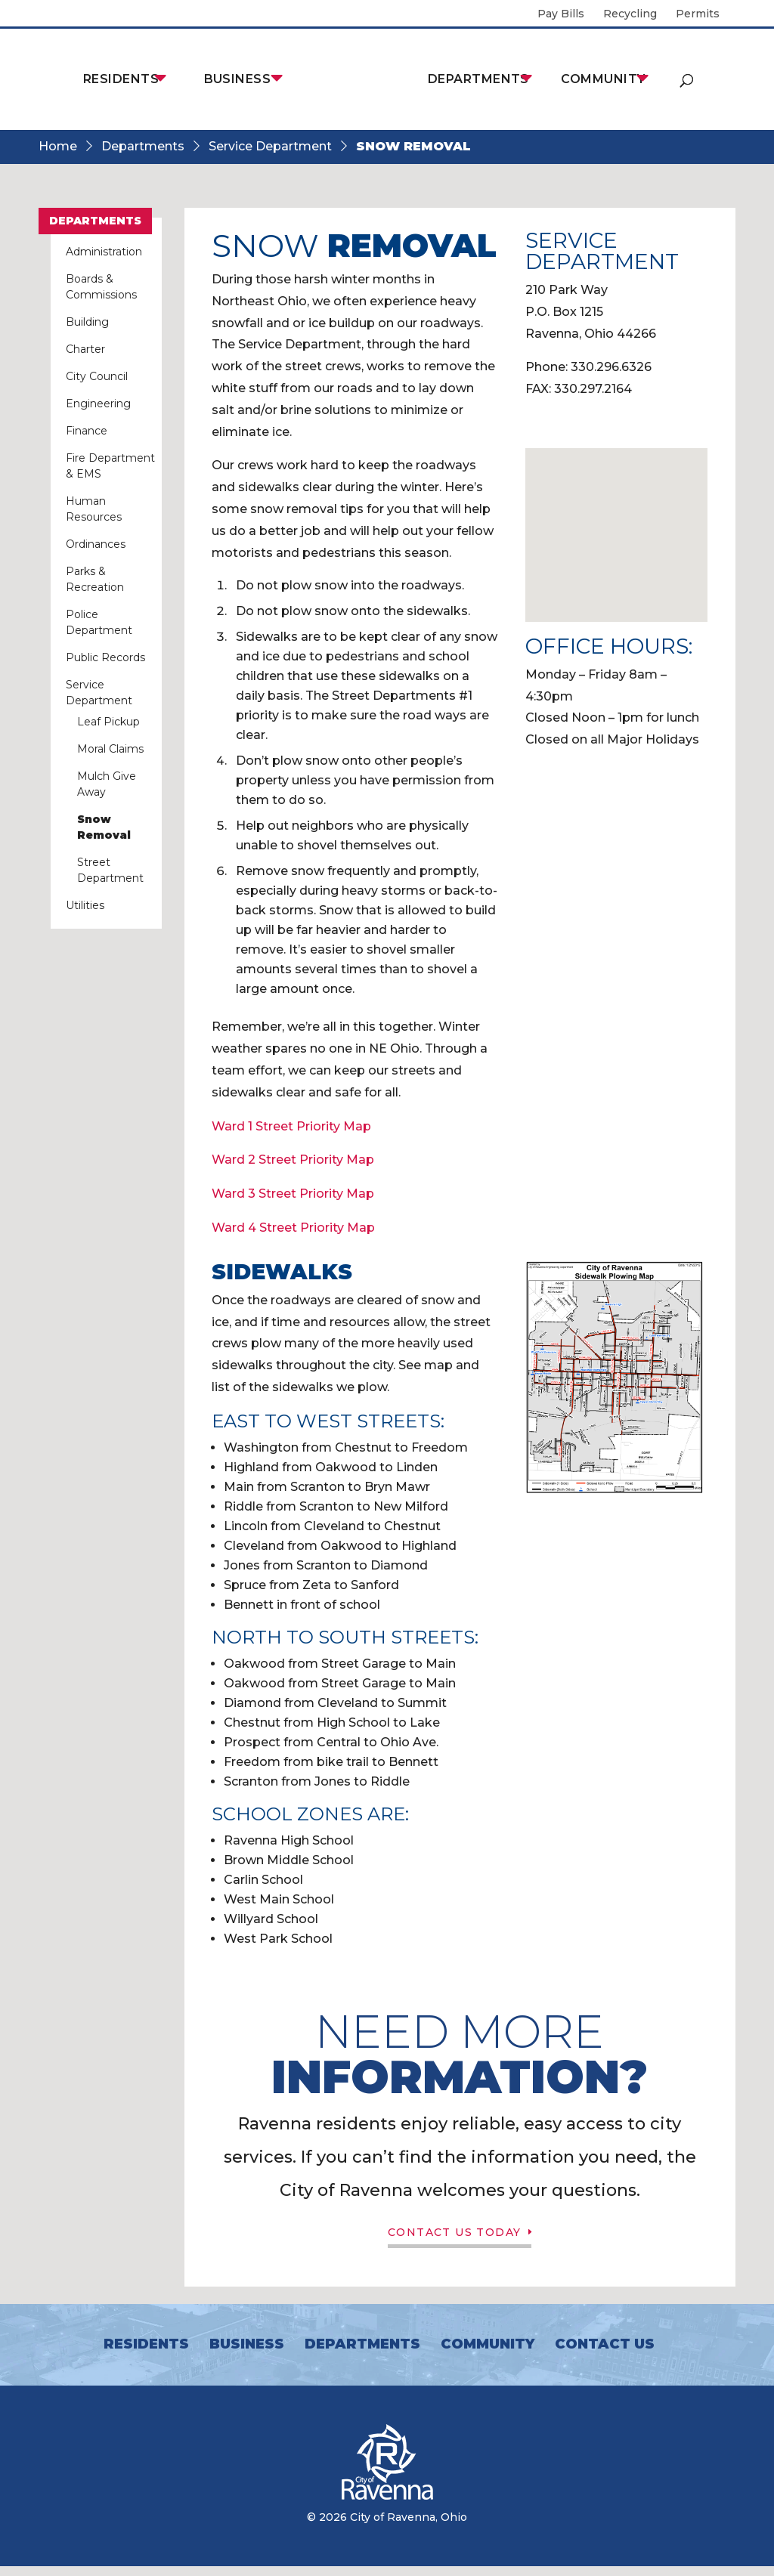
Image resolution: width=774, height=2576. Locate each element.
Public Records (105, 657)
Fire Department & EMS (110, 466)
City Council (97, 376)
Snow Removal (104, 827)
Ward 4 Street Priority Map (293, 1227)
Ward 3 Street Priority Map (293, 1193)
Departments (478, 79)
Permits (698, 14)
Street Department (110, 870)
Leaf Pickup (108, 721)
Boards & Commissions (101, 287)
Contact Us (605, 2354)
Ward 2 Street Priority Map (293, 1159)
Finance (86, 431)
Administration (104, 251)
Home (58, 146)
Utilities (85, 905)
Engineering (98, 403)
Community (603, 79)
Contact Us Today (452, 2237)
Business (237, 79)
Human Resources (94, 509)
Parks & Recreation (95, 579)
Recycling (630, 14)
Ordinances (95, 544)
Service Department (270, 146)
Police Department (99, 622)
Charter (85, 349)
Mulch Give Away (106, 784)
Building (87, 322)
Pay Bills (560, 14)
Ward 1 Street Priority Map (291, 1126)
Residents (121, 79)
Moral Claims (110, 749)
